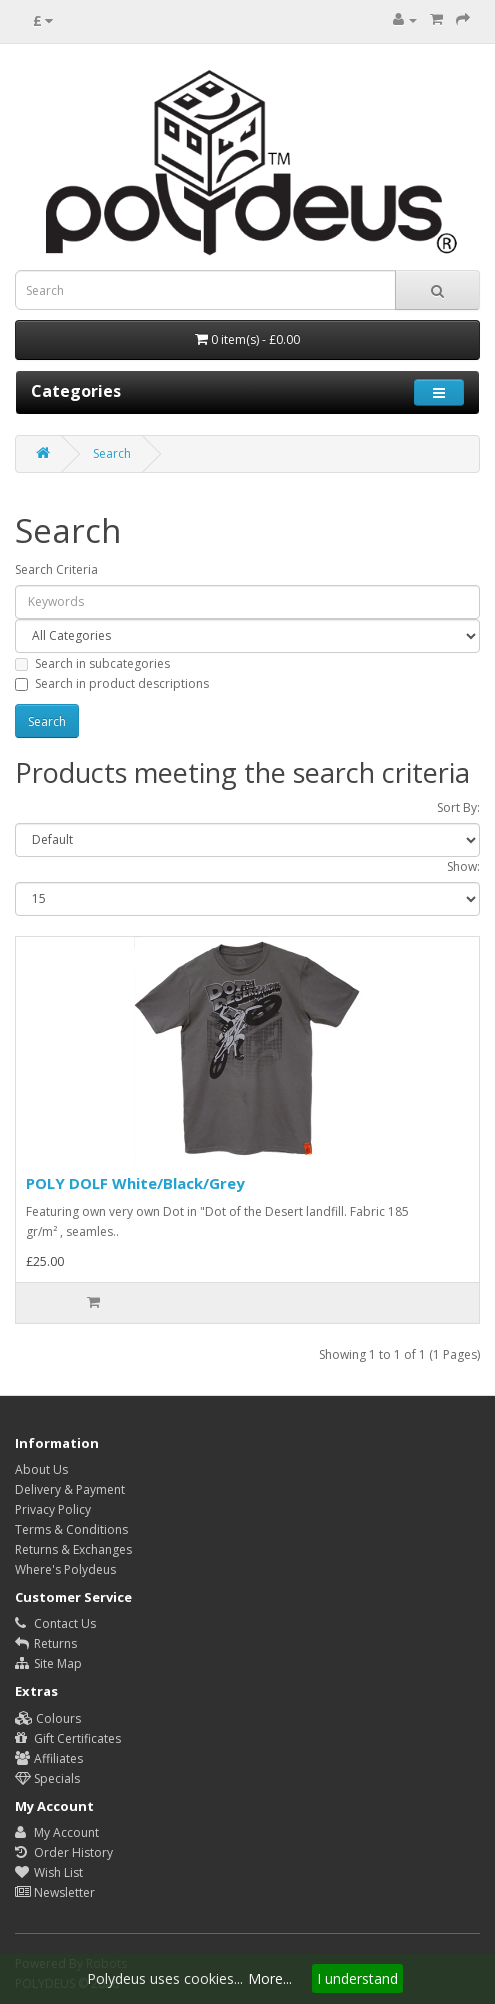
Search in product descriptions (112, 683)
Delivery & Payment (70, 1489)
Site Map (48, 1663)
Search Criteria (56, 569)
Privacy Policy (53, 1509)
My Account (57, 1832)
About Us (41, 1469)
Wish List (49, 1872)
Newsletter (55, 1892)
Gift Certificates (68, 1738)
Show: (463, 866)
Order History (64, 1852)
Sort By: (458, 807)
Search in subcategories (92, 663)
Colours (48, 1718)
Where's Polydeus (65, 1569)
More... (270, 1978)
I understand (357, 1978)
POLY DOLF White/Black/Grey (135, 1183)
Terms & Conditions (71, 1529)
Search (112, 453)
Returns (46, 1643)
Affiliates (49, 1758)
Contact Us (55, 1623)
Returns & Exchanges (73, 1549)
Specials (47, 1778)
